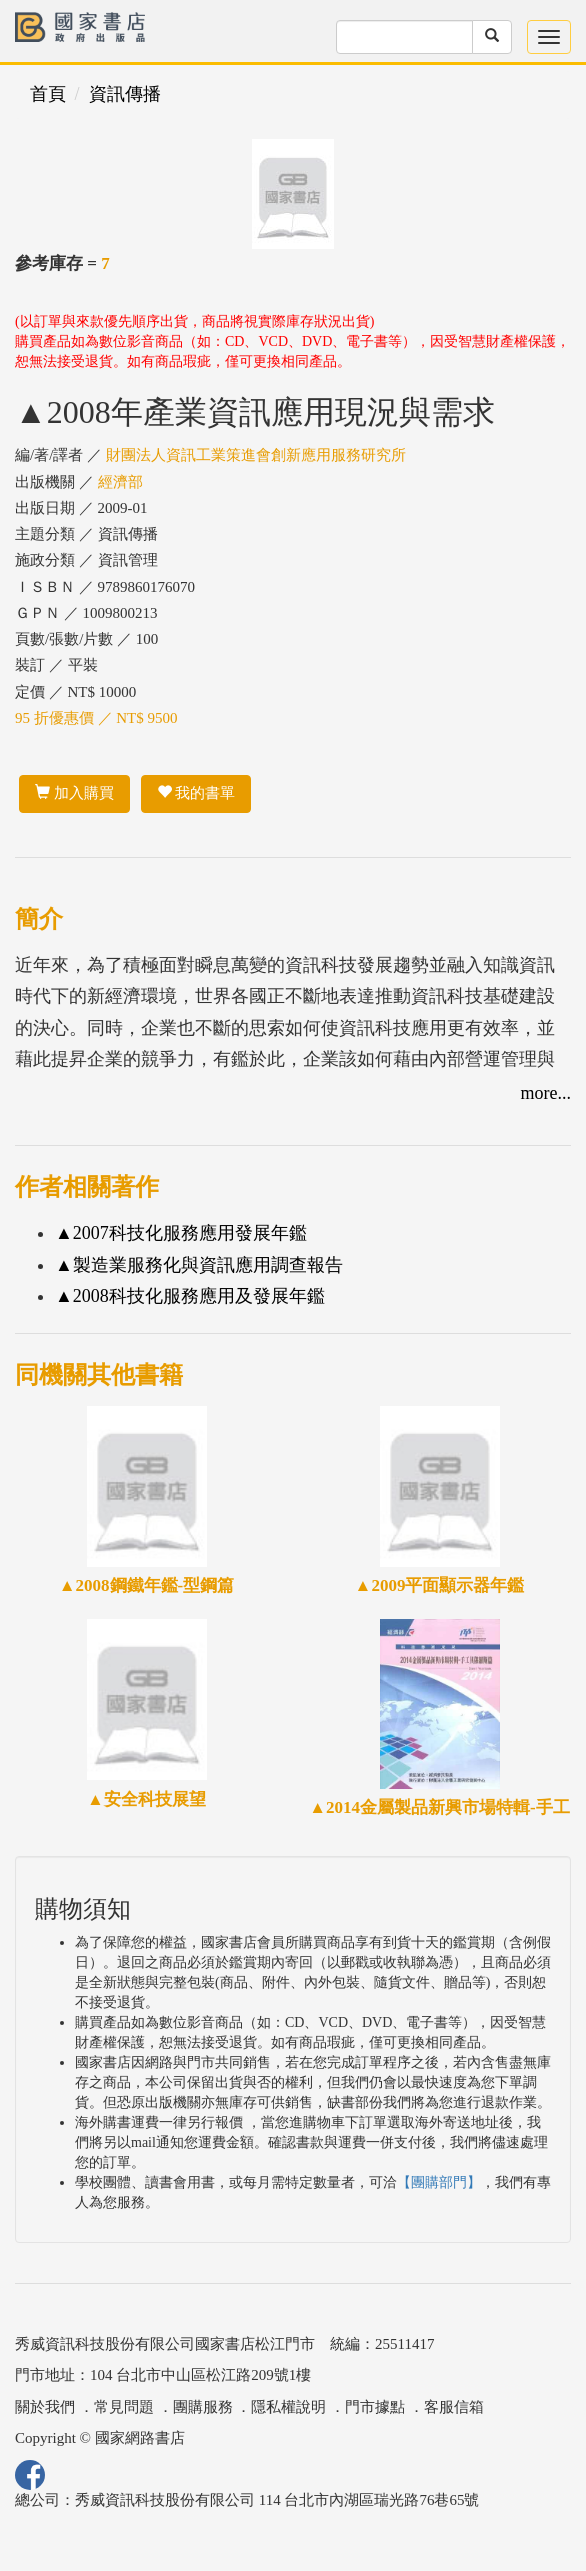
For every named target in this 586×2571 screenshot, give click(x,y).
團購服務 (203, 2407)
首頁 (48, 94)
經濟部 (120, 482)
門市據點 (375, 2407)
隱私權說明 (288, 2407)
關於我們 (45, 2407)
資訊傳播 (125, 94)
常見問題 (124, 2407)
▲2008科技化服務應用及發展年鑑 (190, 1296)
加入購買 (74, 793)
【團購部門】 (439, 2182)
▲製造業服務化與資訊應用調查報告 (199, 1265)
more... (546, 1093)
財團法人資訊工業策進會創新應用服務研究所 (256, 455)
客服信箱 (454, 2407)
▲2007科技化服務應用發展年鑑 (181, 1233)
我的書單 (196, 793)
